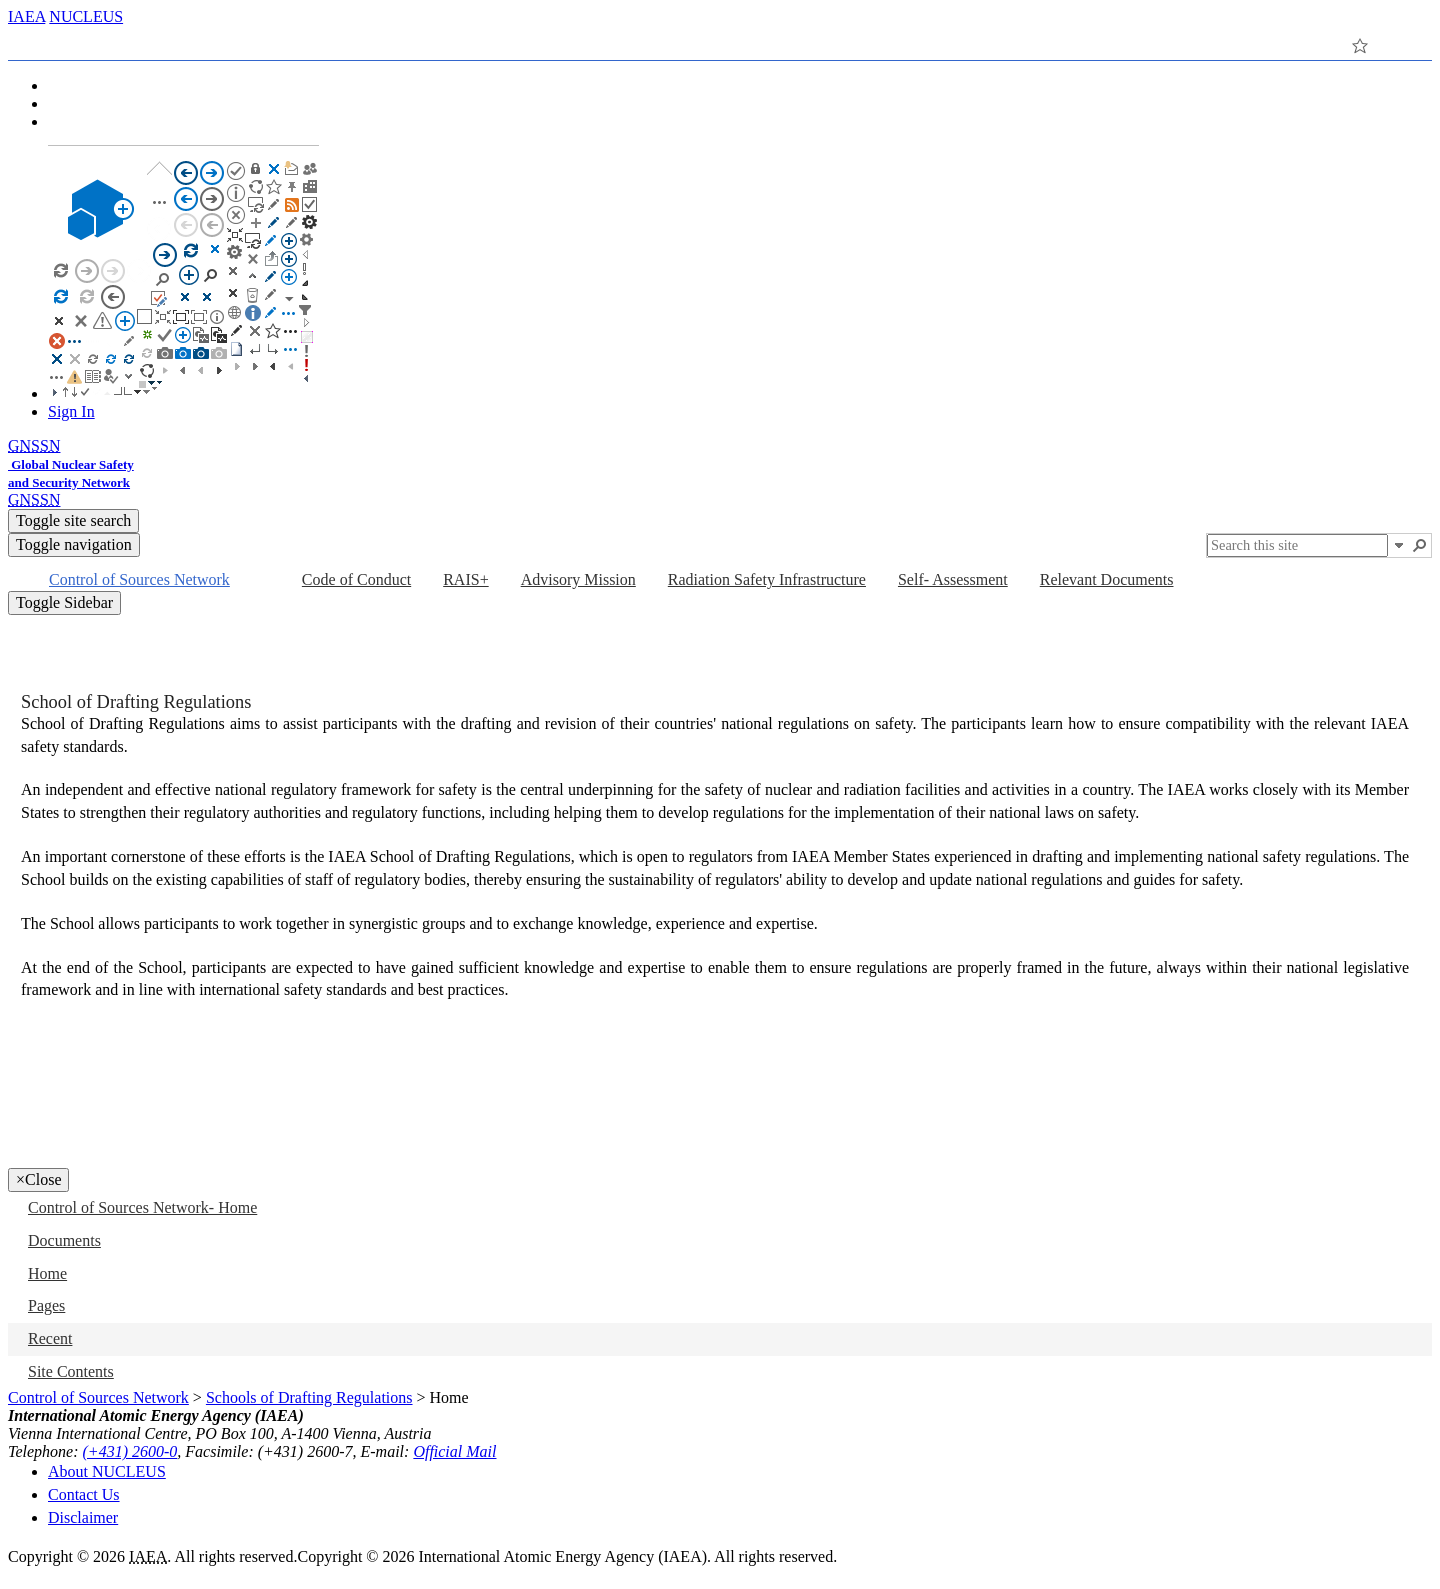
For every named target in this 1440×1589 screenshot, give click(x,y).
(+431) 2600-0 (130, 1451)
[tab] (44, 42)
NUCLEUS (86, 16)
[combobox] (1297, 545)
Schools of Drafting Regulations (309, 1397)
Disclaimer (83, 1517)
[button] (1399, 545)
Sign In (71, 411)
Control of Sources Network (98, 1397)
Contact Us (84, 1494)
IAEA (26, 16)
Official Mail (454, 1451)
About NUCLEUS (107, 1471)
